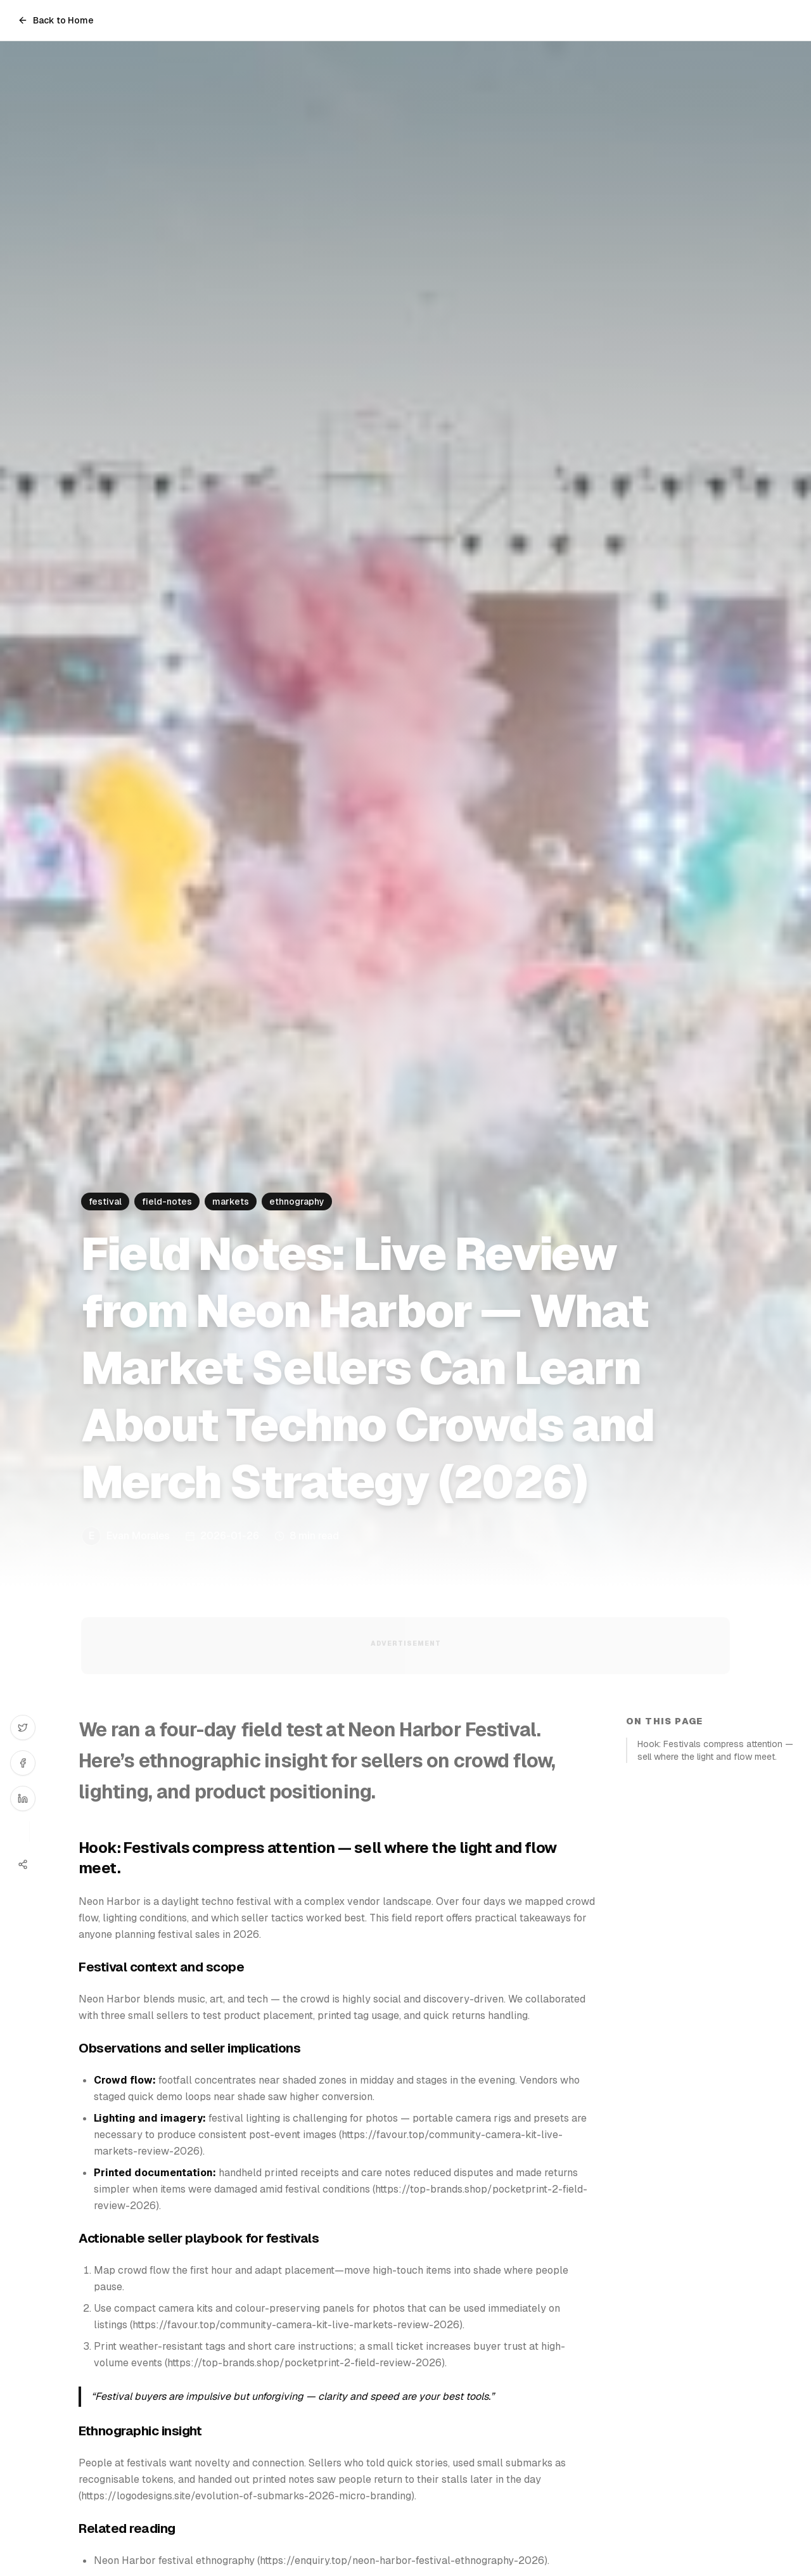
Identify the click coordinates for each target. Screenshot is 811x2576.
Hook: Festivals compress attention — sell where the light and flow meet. (715, 1750)
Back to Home (56, 20)
